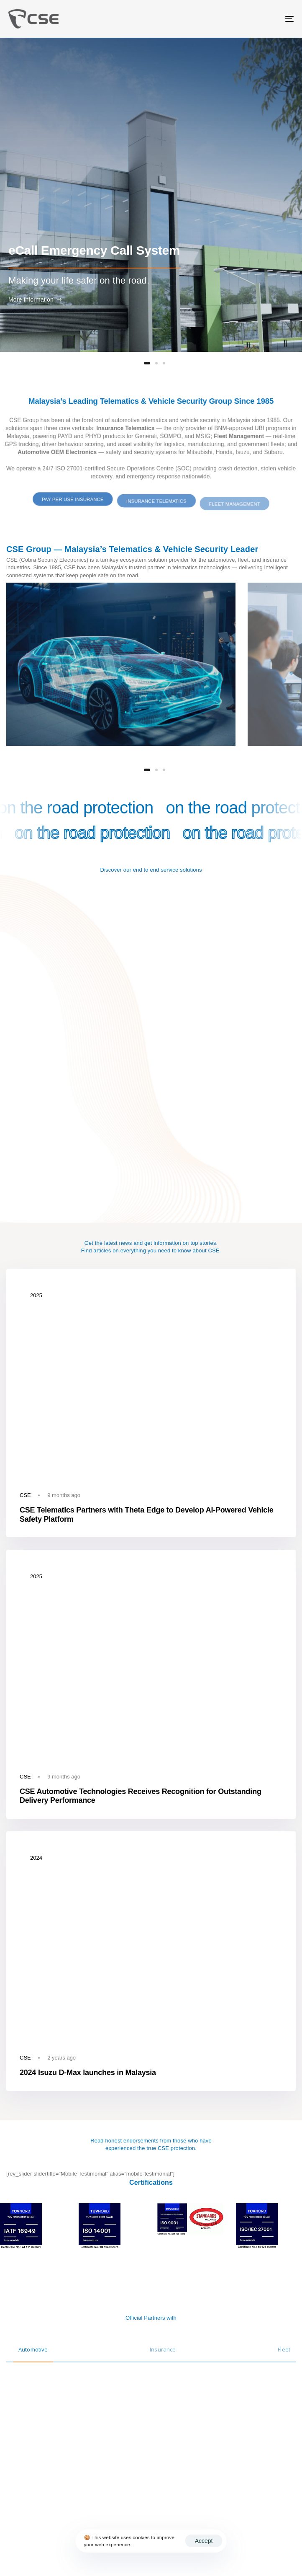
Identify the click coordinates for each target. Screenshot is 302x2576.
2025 (36, 1295)
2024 (36, 1858)
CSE (25, 1495)
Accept (204, 2540)
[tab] (33, 2345)
